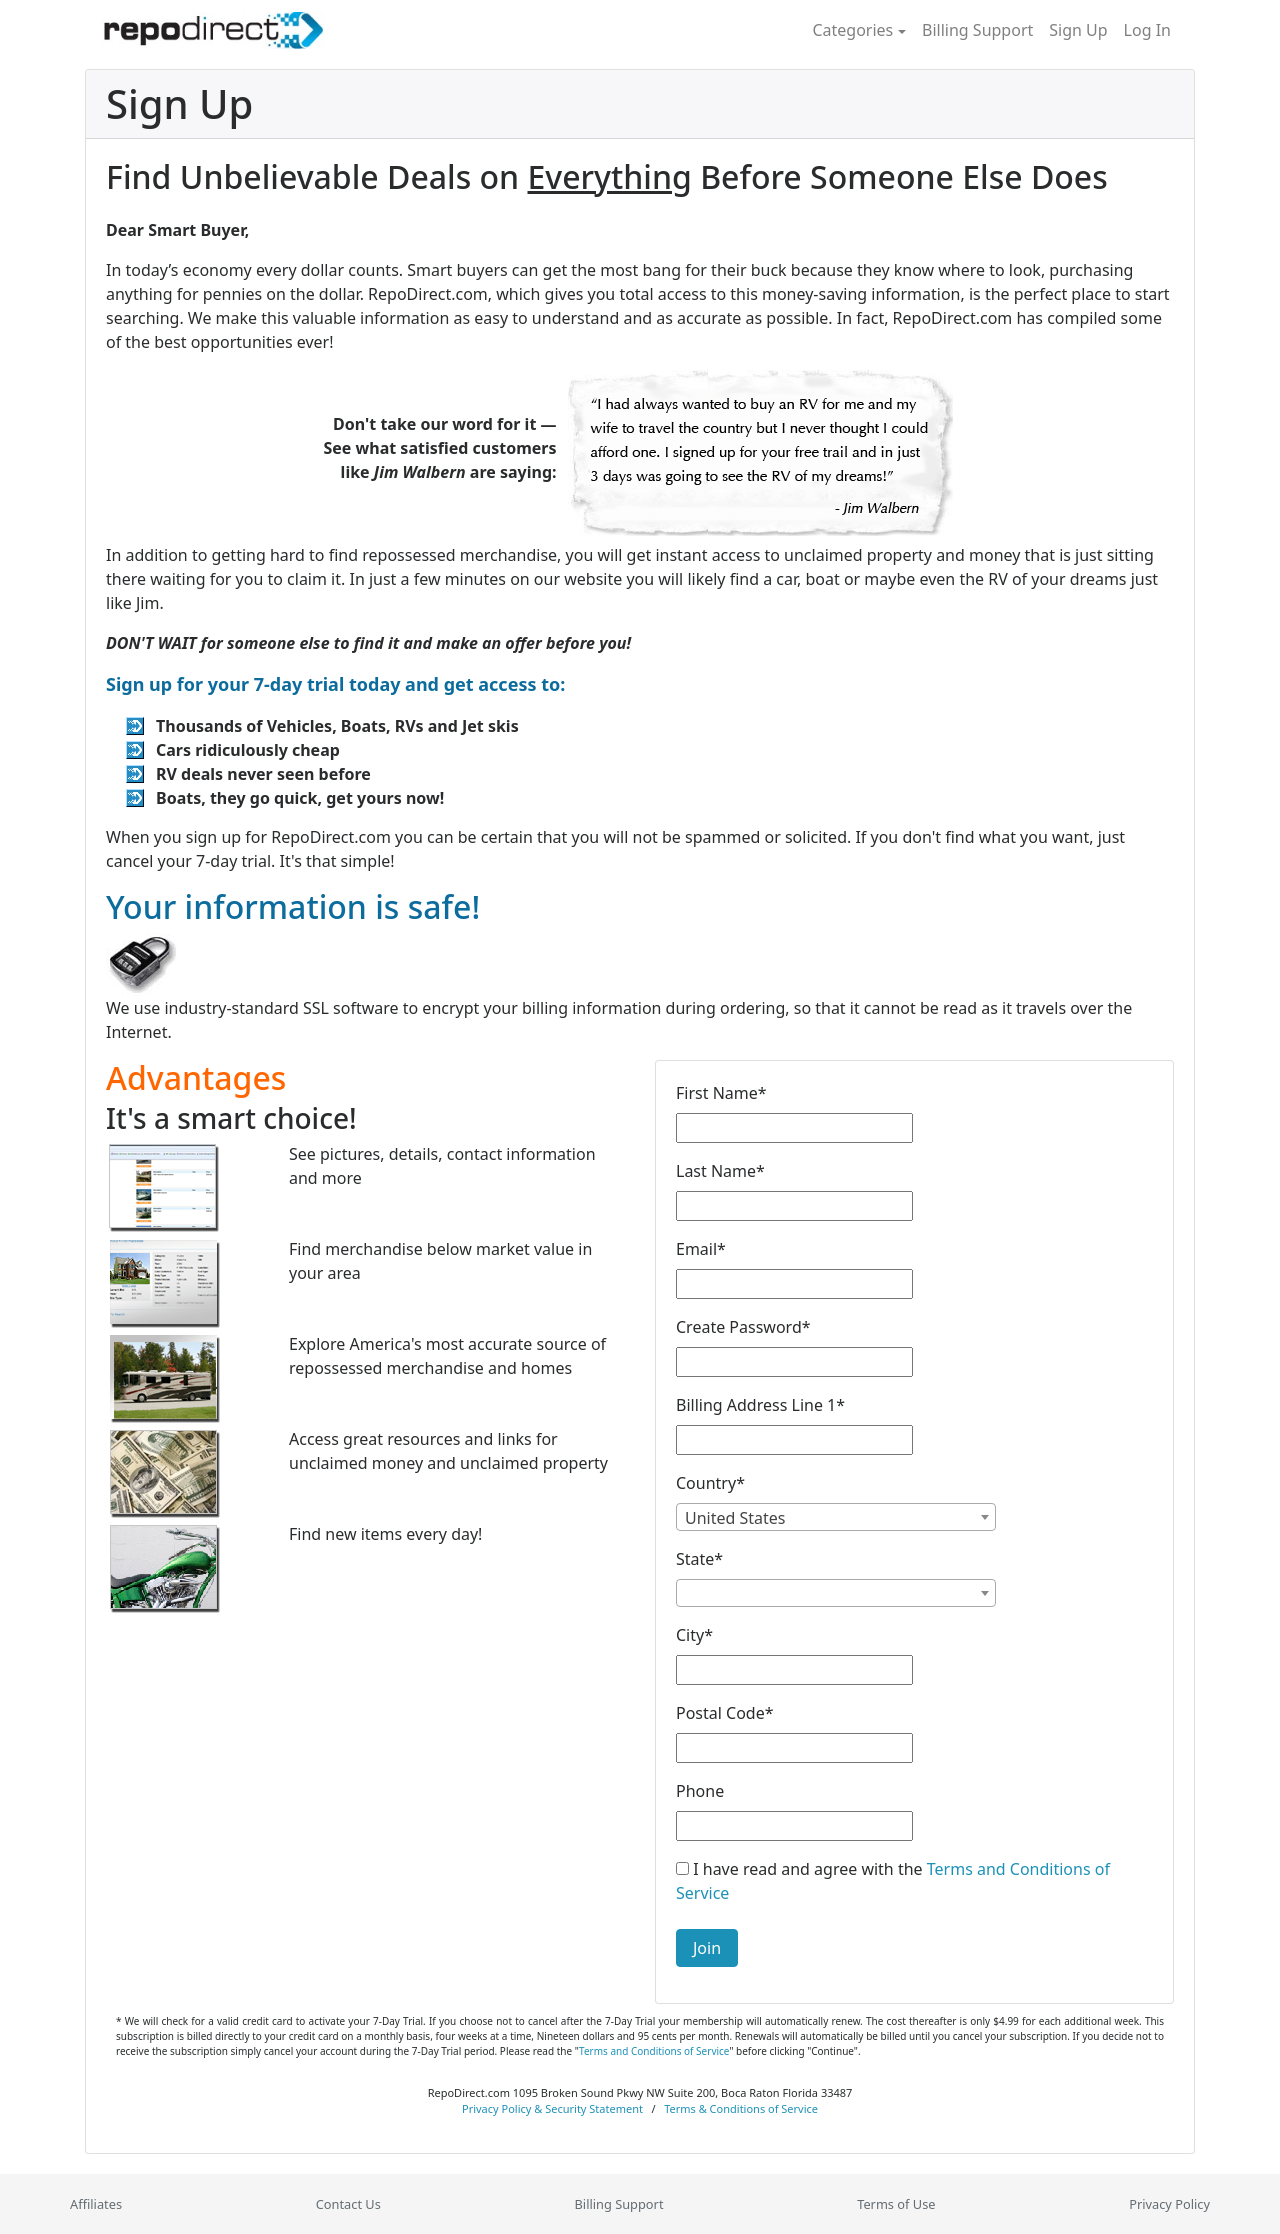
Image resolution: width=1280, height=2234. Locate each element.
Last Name (720, 1171)
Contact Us (348, 2204)
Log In (1147, 30)
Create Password (743, 1327)
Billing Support (977, 30)
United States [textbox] (735, 1518)
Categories (852, 30)
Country (710, 1483)
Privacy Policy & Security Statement (552, 2108)
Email (701, 1249)
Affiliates (96, 2204)
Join (707, 1948)
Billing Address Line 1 (760, 1405)
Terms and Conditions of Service (654, 2051)
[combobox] (836, 1517)
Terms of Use (896, 2204)
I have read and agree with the (893, 1881)
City (694, 1635)
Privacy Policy (1169, 2204)
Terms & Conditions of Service (741, 2108)
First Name (721, 1093)
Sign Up (1078, 30)
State (699, 1559)
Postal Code (725, 1713)
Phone (700, 1791)
